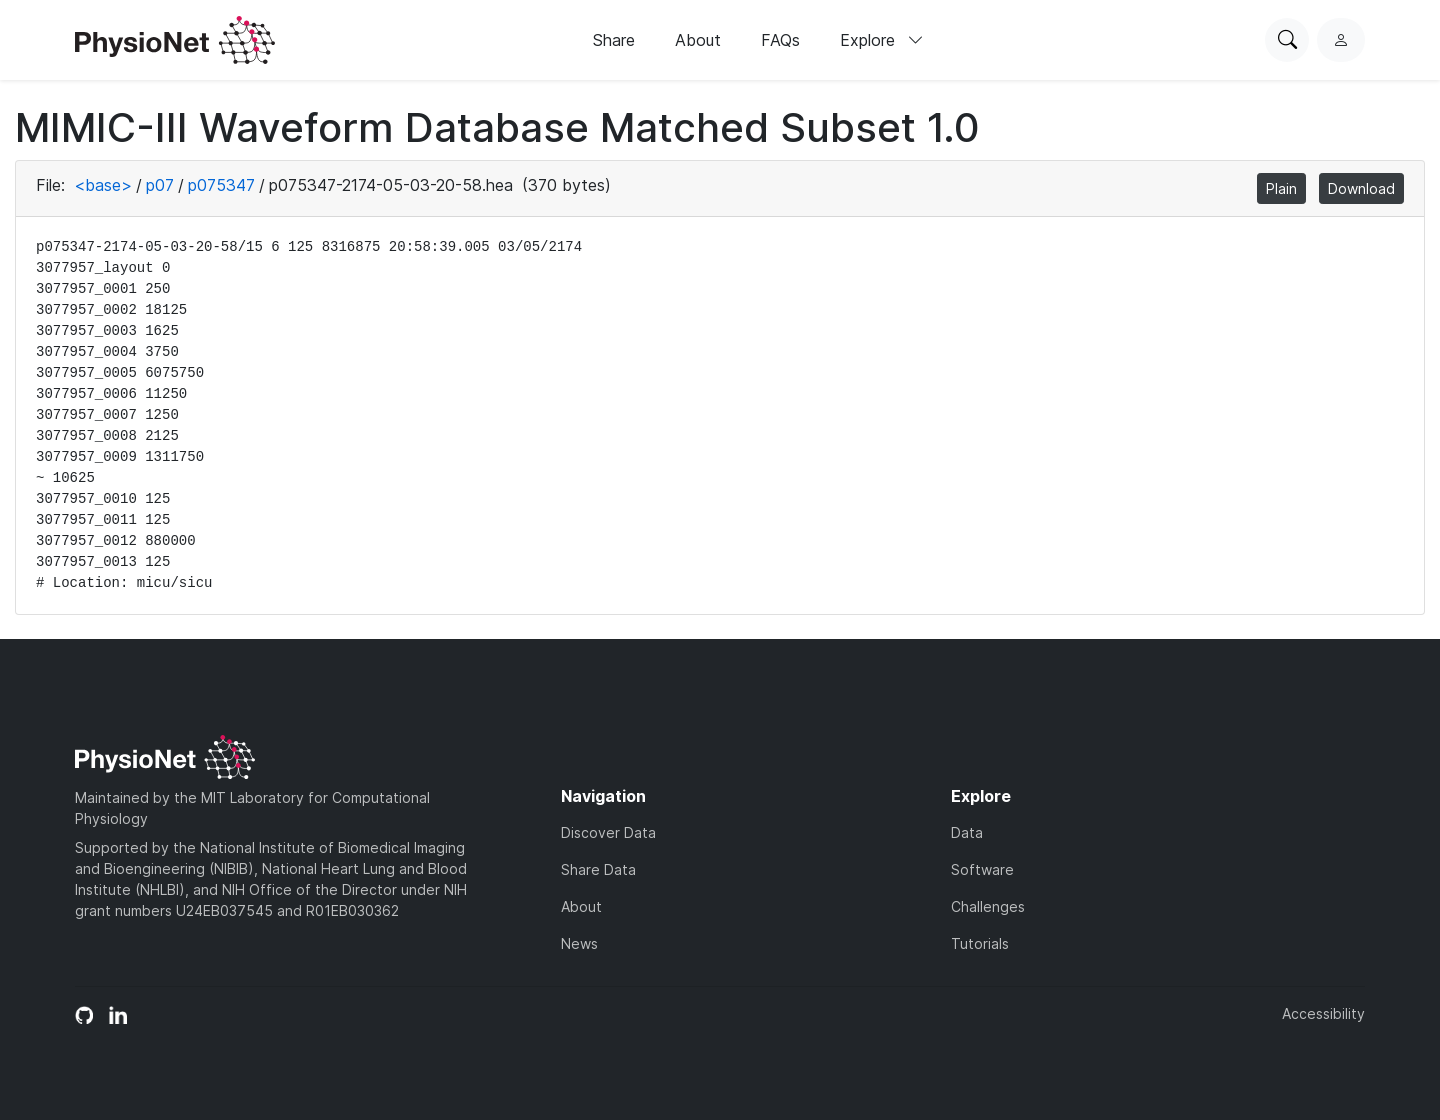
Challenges (988, 906)
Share (614, 40)
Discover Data (608, 832)
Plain (1281, 188)
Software (982, 869)
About (698, 40)
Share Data (598, 869)
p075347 (221, 185)
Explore (882, 40)
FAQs (780, 40)
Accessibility (1323, 1013)
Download (1361, 188)
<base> (103, 185)
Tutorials (980, 943)
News (579, 943)
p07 (160, 185)
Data (967, 832)
